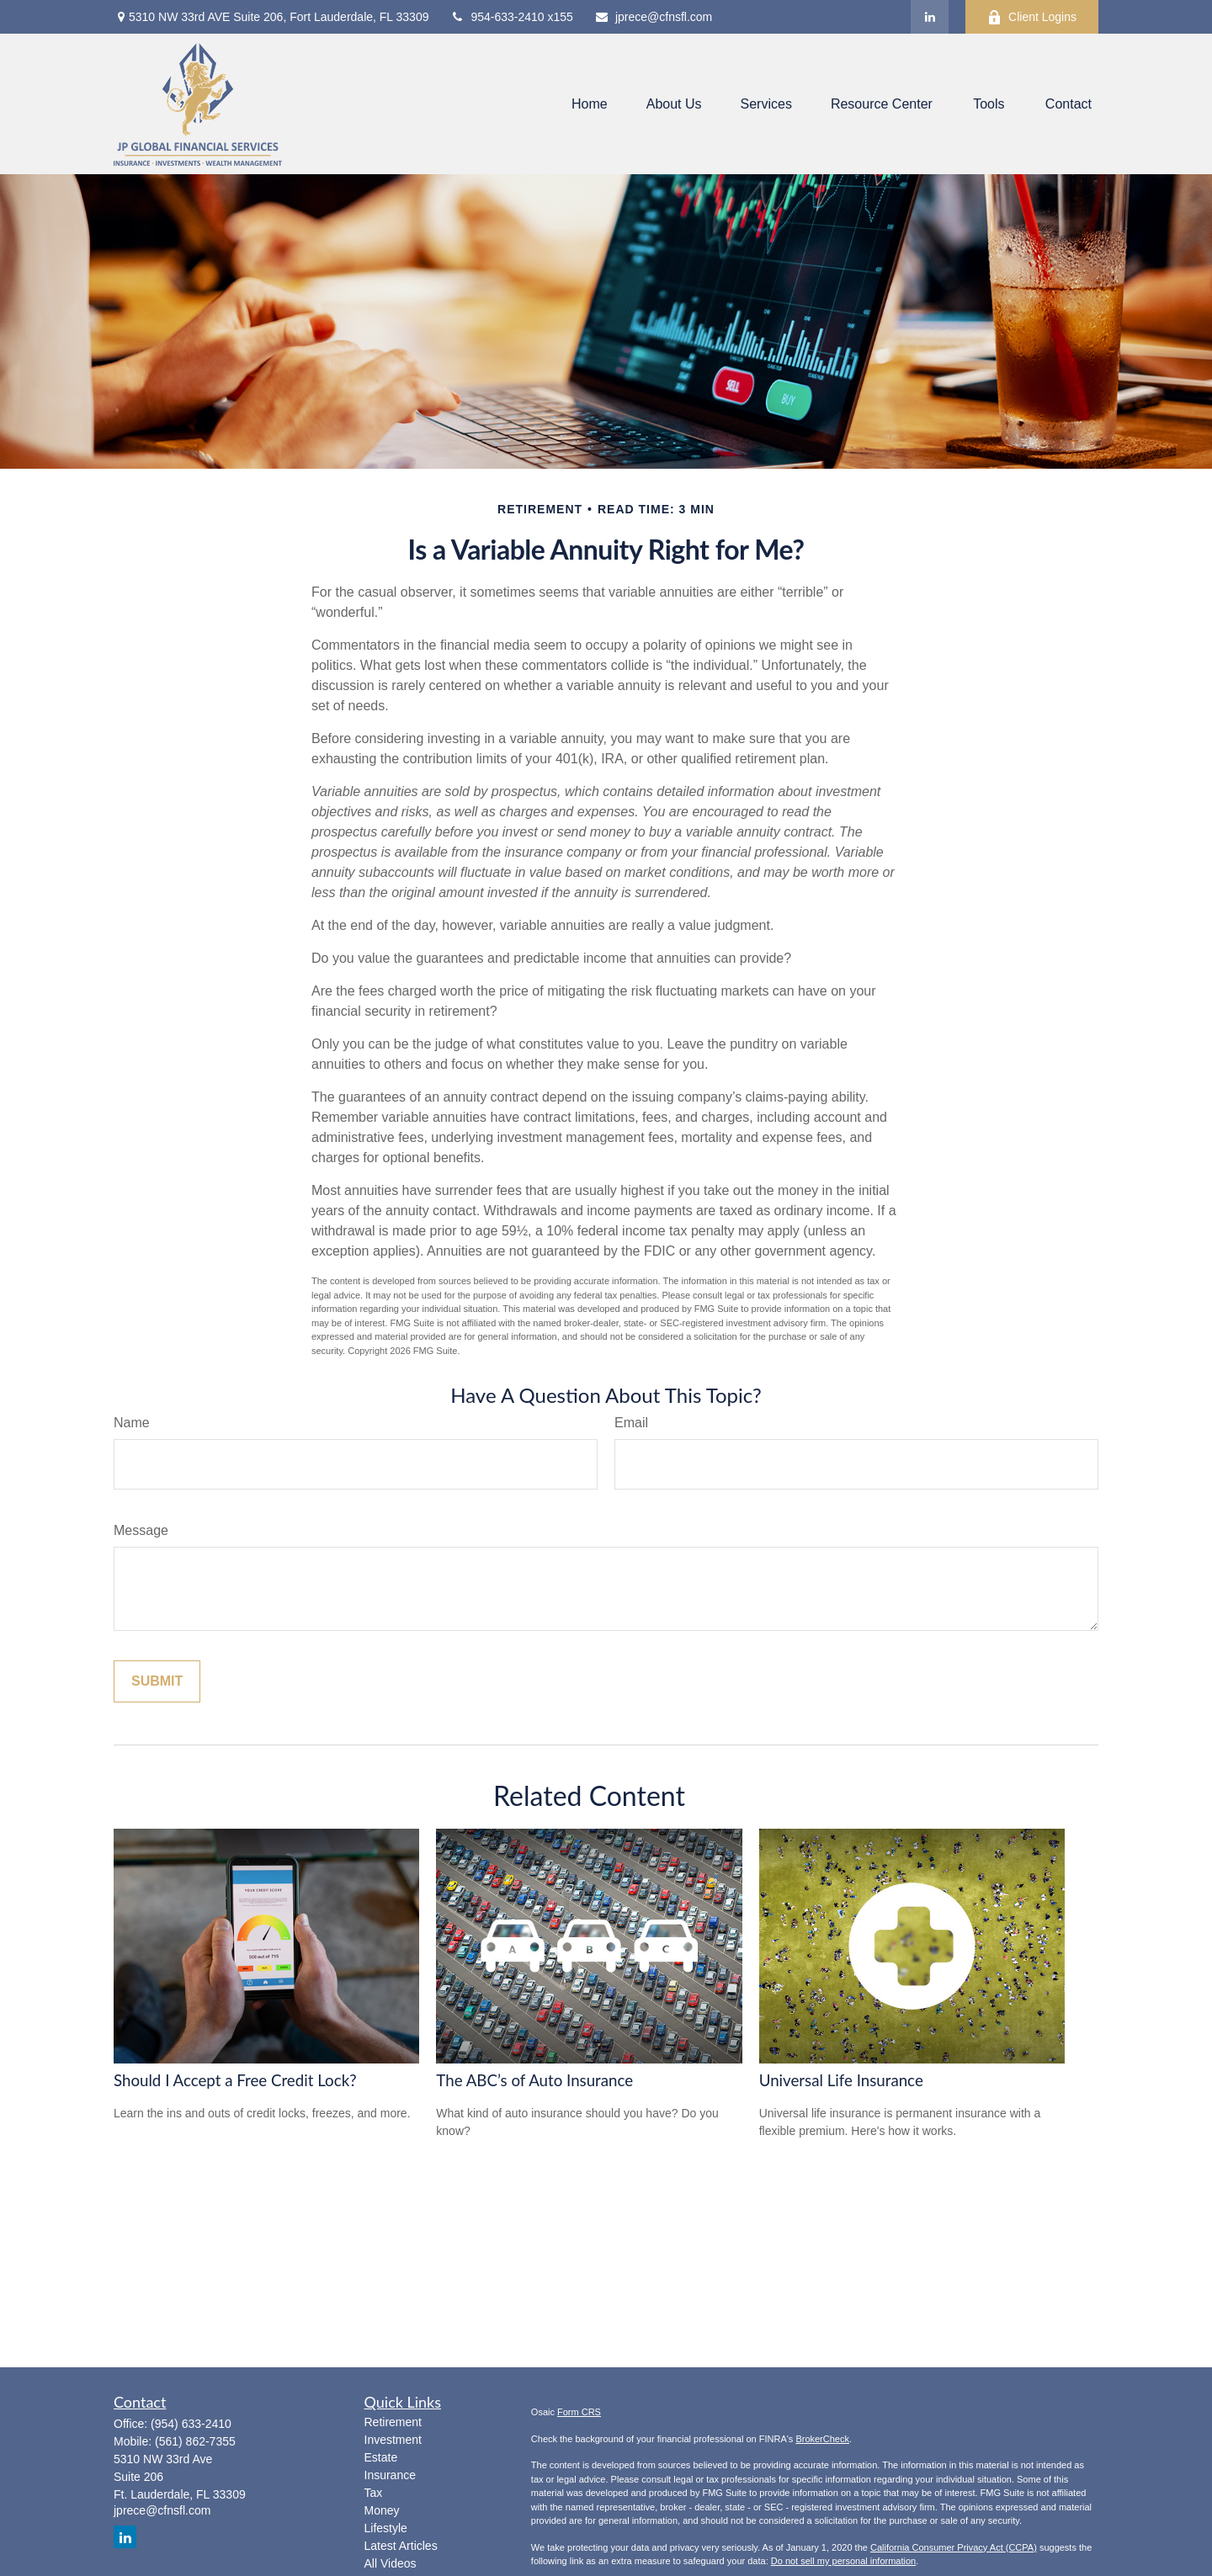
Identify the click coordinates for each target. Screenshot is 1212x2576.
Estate (381, 2457)
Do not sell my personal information (843, 2561)
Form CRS (579, 2412)
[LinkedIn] (930, 17)
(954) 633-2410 (191, 2423)
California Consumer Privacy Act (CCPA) (953, 2547)
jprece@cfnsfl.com (653, 17)
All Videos (390, 2563)
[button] (589, 104)
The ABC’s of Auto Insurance (534, 2080)
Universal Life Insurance (841, 2080)
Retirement (393, 2422)
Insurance (390, 2475)
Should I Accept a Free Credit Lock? (235, 2080)
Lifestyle (385, 2528)
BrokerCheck (822, 2439)
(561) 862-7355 (195, 2441)
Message (141, 1530)
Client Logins (1031, 17)
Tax (373, 2492)
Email (631, 1422)
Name (132, 1422)
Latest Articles (401, 2545)
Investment (393, 2439)
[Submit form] (157, 1681)
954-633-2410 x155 (510, 17)
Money (382, 2510)
